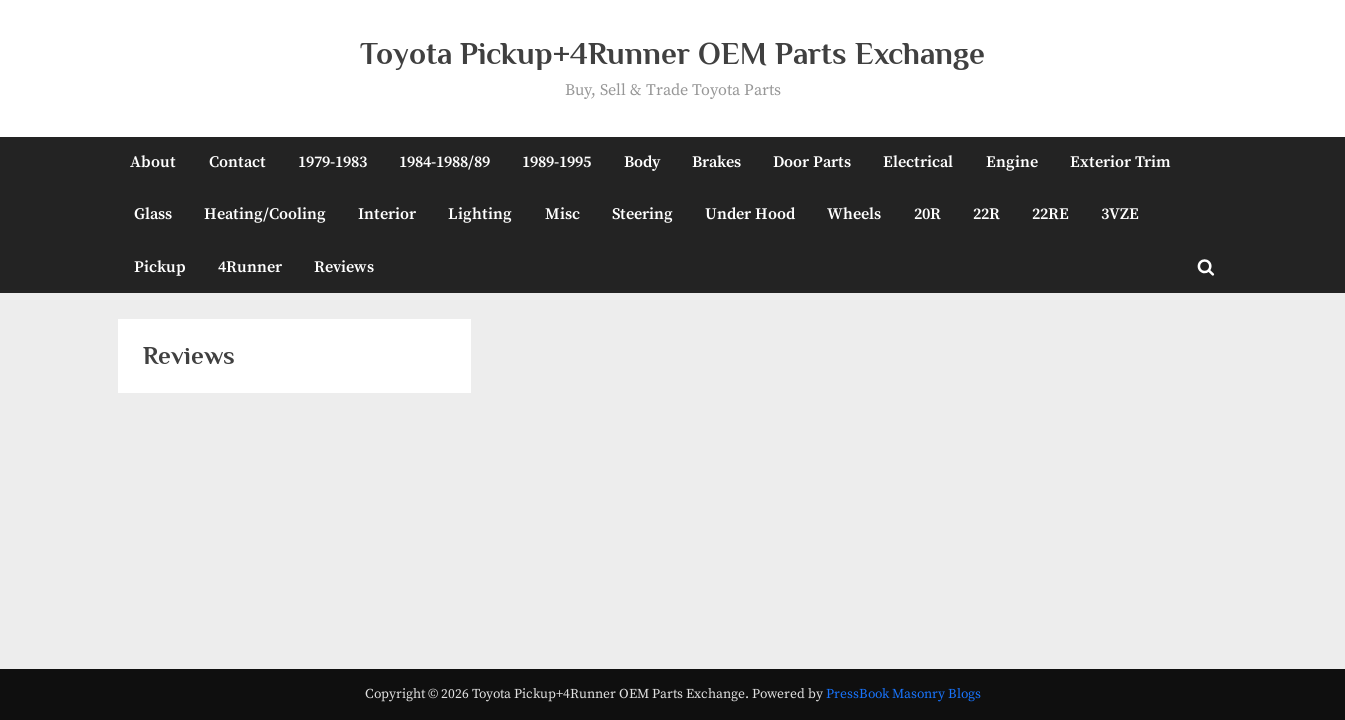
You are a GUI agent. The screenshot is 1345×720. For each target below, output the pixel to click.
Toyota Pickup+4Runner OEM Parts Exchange (672, 53)
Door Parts (812, 162)
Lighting (480, 214)
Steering (642, 214)
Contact (237, 162)
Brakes (716, 162)
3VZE (1120, 214)
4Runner (250, 267)
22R (986, 214)
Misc (562, 214)
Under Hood (750, 214)
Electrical (918, 162)
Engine (1012, 162)
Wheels (854, 214)
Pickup (160, 267)
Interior (387, 214)
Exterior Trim (1120, 162)
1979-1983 (332, 162)
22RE (1050, 214)
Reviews (344, 267)
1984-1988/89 (444, 162)
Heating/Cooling (265, 214)
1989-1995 (556, 162)
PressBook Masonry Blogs (903, 694)
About (153, 162)
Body (642, 162)
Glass (153, 214)
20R (927, 214)
